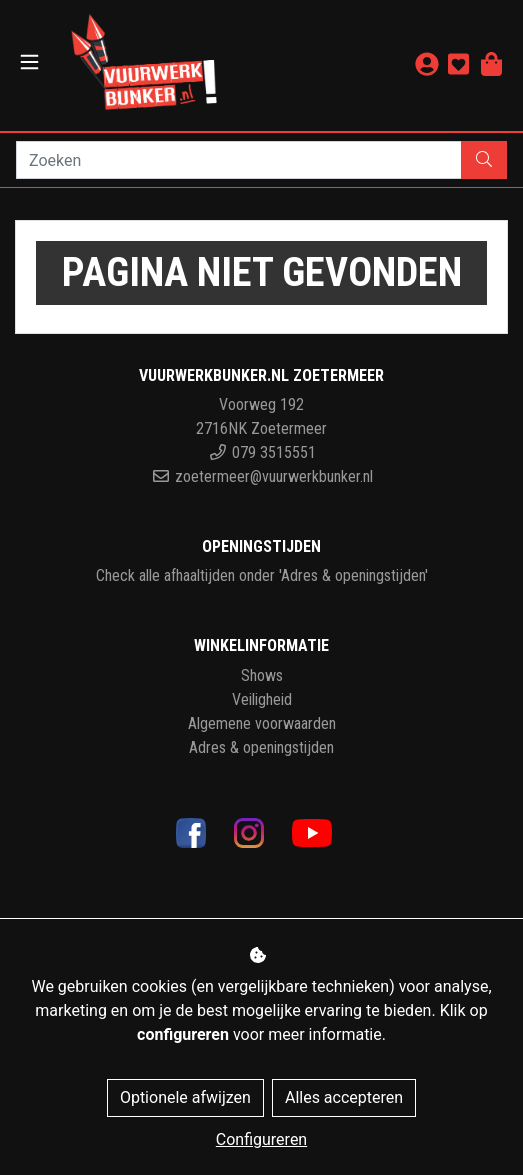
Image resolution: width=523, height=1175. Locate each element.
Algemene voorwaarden (262, 723)
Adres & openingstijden (261, 747)
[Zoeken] (239, 160)
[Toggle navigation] (29, 62)
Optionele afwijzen (185, 1097)
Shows (262, 675)
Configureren (261, 1139)
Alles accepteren (344, 1097)
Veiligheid (262, 699)
